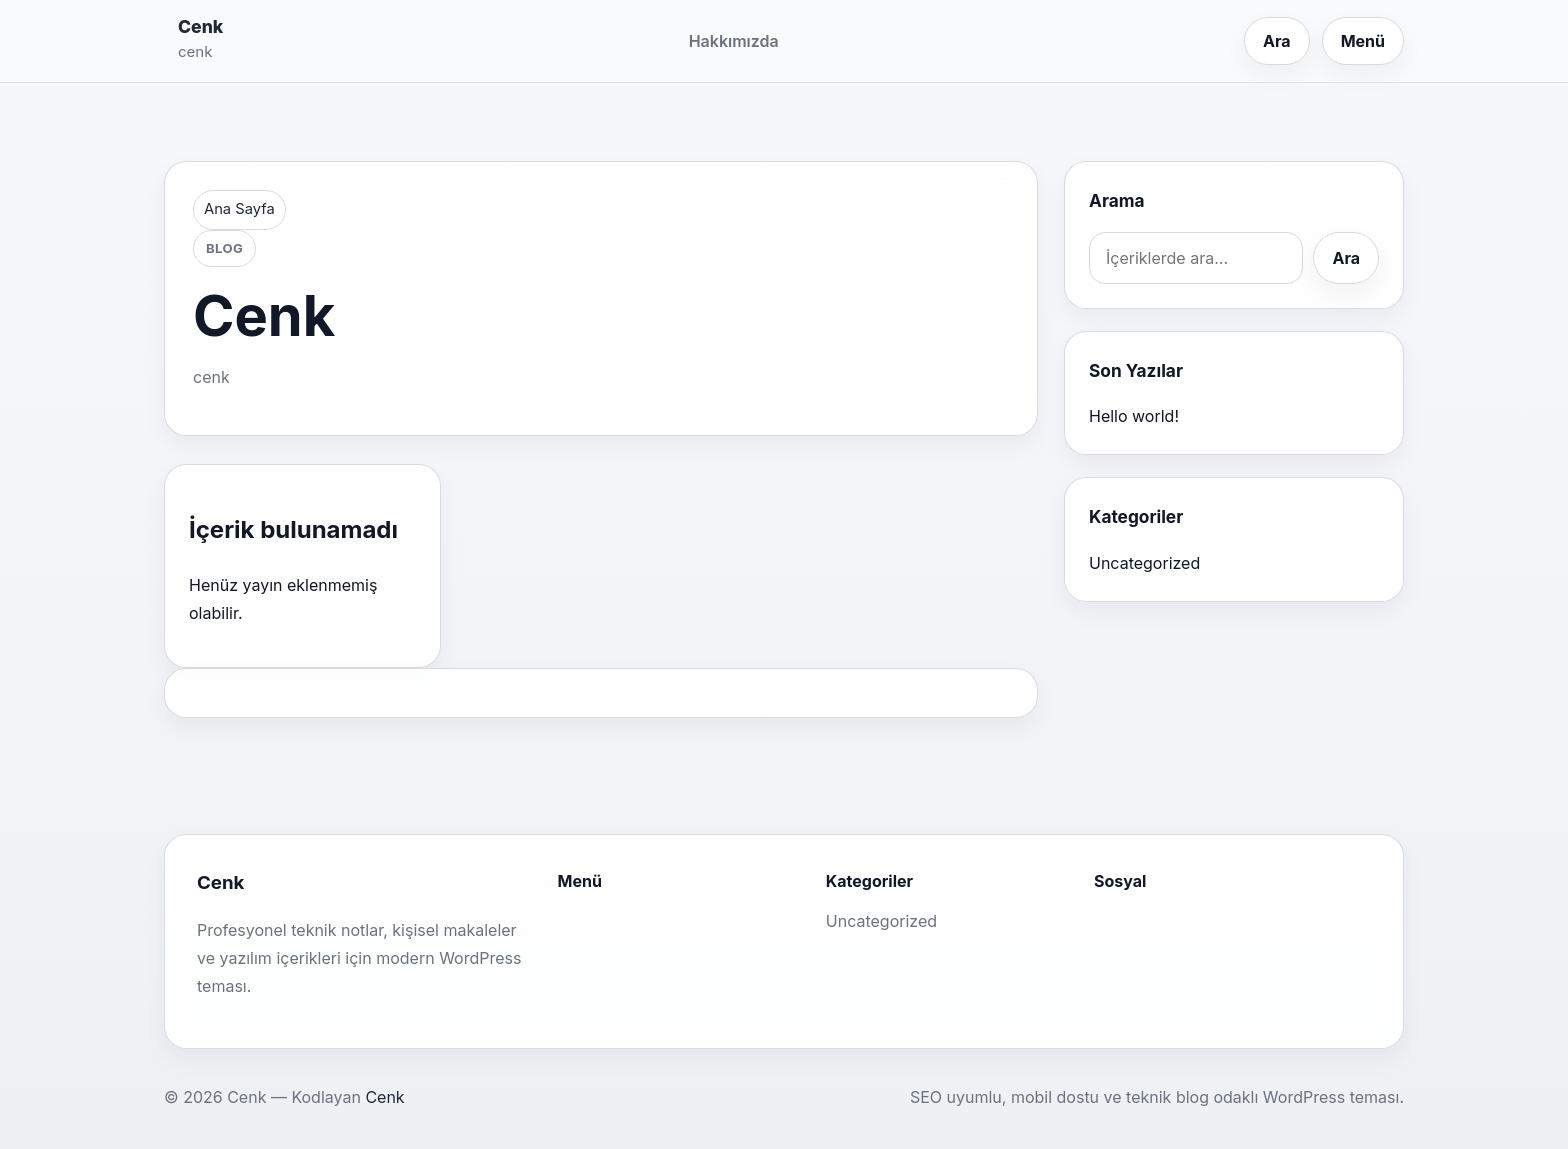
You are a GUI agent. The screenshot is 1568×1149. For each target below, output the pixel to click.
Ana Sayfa (239, 209)
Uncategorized (1144, 563)
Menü (1363, 41)
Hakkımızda (734, 41)
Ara (1277, 41)
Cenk (200, 26)
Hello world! (1134, 416)
